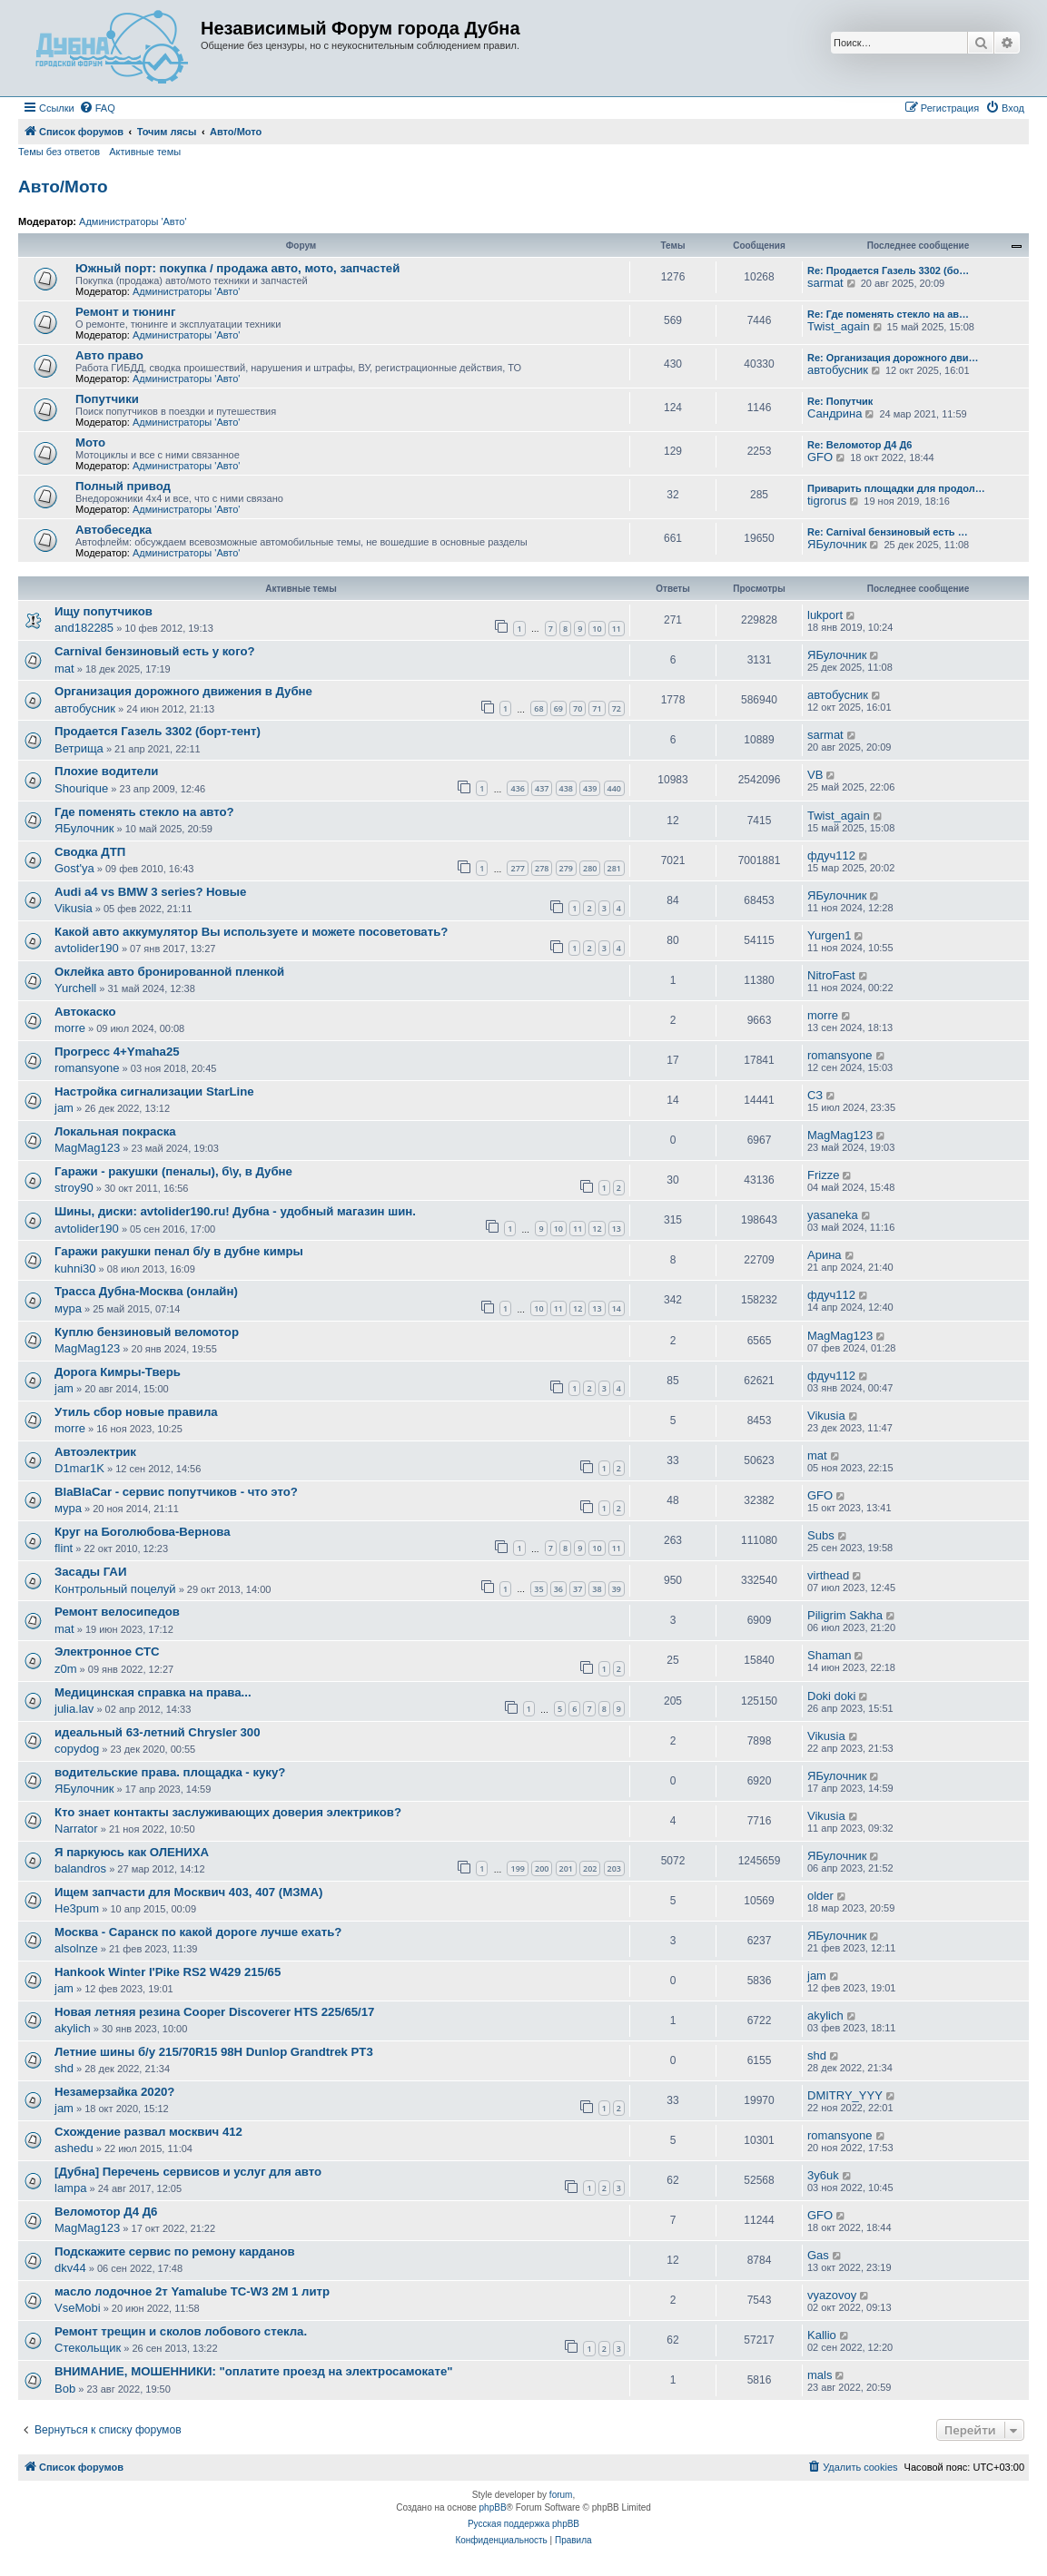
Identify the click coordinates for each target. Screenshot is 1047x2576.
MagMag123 (87, 1148)
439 (590, 788)
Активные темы (145, 151)
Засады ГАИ (90, 1571)
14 (616, 1308)
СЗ (815, 1095)
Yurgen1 (829, 935)
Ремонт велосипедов (117, 1611)
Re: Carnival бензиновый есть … (887, 531)
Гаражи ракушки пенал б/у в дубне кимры (178, 1251)
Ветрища (79, 748)
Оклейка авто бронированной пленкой (169, 971)
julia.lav (74, 1709)
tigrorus (826, 500)
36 (558, 1589)
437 (541, 788)
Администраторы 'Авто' (133, 221)
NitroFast (831, 975)
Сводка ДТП (89, 852)
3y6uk (823, 2175)
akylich (72, 2028)
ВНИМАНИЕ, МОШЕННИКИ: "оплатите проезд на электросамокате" (253, 2371)
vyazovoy (831, 2295)
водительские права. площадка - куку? (169, 1772)
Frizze (823, 1175)
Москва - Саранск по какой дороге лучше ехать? (197, 1932)
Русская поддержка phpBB (523, 2524)
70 (577, 708)
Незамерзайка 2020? (114, 2092)
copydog (76, 1748)
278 (541, 868)
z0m (65, 1669)
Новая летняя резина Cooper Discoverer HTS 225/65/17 (214, 2012)
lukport (825, 615)
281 (614, 868)
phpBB (493, 2507)
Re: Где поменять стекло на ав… (888, 314)
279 (566, 868)
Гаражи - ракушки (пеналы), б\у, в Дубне (173, 1171)
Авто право (109, 355)
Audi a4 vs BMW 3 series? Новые (150, 892)
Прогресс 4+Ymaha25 (117, 1051)
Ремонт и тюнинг (125, 312)
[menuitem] (97, 108)
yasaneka (832, 1215)
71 (596, 708)
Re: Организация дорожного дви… (892, 357)
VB (815, 775)
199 (517, 1868)
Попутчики (107, 399)
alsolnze (76, 1948)
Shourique (81, 788)
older (820, 1896)
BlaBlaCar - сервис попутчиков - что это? (176, 1492)
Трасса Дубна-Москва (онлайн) (146, 1291)
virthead (828, 1575)
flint (63, 1548)
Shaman (829, 1655)
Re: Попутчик (840, 401)
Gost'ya (74, 868)
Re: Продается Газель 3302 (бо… (888, 270)
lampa (70, 2188)
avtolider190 (86, 948)
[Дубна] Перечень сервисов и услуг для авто (187, 2171)
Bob (64, 2388)
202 (590, 1868)
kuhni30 (75, 1268)
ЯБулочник (836, 544)
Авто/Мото (63, 186)
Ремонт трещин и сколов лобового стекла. (180, 2331)
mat (64, 668)
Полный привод (123, 486)
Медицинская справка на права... (153, 1692)
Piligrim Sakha (845, 1615)
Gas (818, 2255)
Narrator (76, 1828)
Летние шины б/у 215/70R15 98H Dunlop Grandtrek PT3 (213, 2052)
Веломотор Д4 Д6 (105, 2211)
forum (561, 2495)
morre (69, 1028)
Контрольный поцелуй (115, 1589)
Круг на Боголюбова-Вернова (142, 1532)
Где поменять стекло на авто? (144, 812)
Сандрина (834, 413)
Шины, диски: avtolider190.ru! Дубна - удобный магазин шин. (235, 1211)
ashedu (74, 2148)
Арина (824, 1255)
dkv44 (70, 2268)
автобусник (837, 370)
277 (517, 868)
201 (566, 1868)
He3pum (76, 1908)
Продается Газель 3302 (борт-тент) (157, 731)
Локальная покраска (115, 1131)
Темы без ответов (59, 151)
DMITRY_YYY (845, 2095)
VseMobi (77, 2308)
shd (64, 2068)
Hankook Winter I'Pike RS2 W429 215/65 (167, 1972)
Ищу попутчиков (103, 611)
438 (566, 788)
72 (616, 708)
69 (558, 708)
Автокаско (85, 1011)
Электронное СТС (107, 1651)
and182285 (84, 627)
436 (517, 788)
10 (596, 628)
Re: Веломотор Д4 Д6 (859, 444)
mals (819, 2375)
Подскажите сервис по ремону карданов (174, 2251)
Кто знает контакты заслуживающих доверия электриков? (227, 1812)
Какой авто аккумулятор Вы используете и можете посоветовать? (251, 932)
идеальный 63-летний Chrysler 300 (157, 1732)
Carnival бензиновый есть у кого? (154, 651)
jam (64, 1108)
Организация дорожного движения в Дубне (183, 691)
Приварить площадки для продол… (896, 488)
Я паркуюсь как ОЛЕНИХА (131, 1852)
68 (538, 708)
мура (68, 1308)
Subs (821, 1535)
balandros (80, 1868)
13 (616, 1228)
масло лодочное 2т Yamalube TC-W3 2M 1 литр (192, 2291)
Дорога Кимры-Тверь (117, 1372)
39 (616, 1589)
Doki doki (831, 1696)
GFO (820, 457)
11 (616, 628)
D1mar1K (79, 1468)
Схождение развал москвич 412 (148, 2131)
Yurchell (75, 988)
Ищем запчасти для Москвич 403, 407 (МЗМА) (188, 1892)
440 (614, 788)
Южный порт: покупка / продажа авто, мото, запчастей (237, 268)
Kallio (821, 2335)
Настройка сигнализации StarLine (154, 1091)
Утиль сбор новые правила (136, 1412)
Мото (90, 442)
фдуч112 (831, 855)
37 (577, 1589)
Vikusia (73, 908)
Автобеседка (113, 529)
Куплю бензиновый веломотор (146, 1332)
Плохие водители (106, 771)
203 (614, 1868)
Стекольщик (87, 2348)
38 (596, 1589)
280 (590, 868)
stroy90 (74, 1188)
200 (541, 1868)
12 (596, 1228)
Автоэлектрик (95, 1452)
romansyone (87, 1068)
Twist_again (838, 326)
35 (538, 1589)
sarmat (825, 283)
